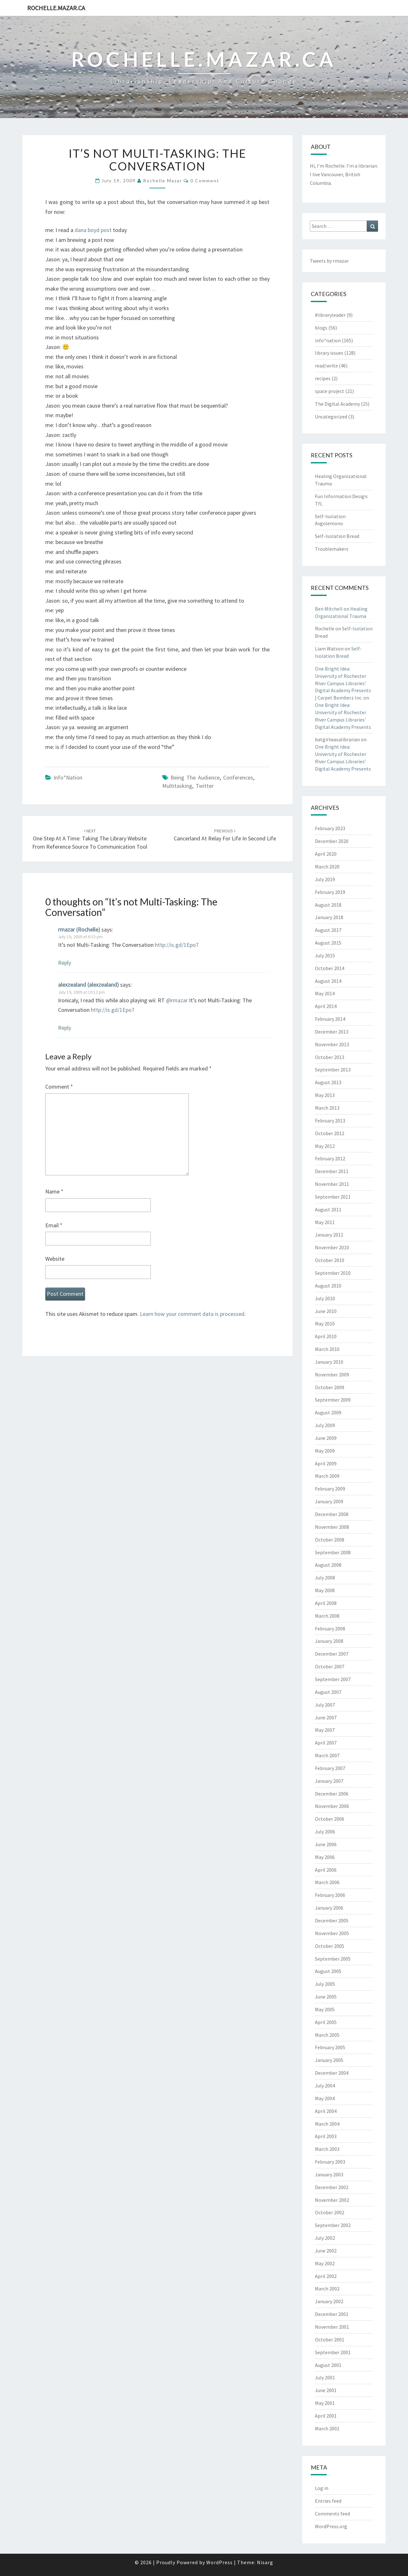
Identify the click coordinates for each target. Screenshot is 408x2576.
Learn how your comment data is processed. (193, 1313)
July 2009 (325, 1425)
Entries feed (328, 2501)
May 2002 (325, 2263)
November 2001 (332, 2327)
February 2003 (330, 2162)
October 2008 (329, 1539)
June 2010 (326, 1311)
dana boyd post (93, 230)
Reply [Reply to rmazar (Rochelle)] (64, 962)
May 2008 (325, 1590)
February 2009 (330, 1488)
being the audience (195, 777)
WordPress (219, 2562)
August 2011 (328, 1209)
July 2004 (325, 2085)
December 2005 (331, 1920)
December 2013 (331, 1031)
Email (53, 1225)
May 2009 (325, 1451)
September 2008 (333, 1552)
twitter (205, 785)
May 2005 (325, 2009)
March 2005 (327, 2035)
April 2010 (326, 1336)
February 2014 (330, 1019)
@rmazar (177, 1000)
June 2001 (326, 2390)
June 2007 (326, 1717)
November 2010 (332, 1247)
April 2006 (326, 1870)
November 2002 (332, 2200)
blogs (321, 327)
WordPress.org (331, 2526)
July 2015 (325, 955)
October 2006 (329, 1819)
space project (329, 391)
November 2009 (332, 1374)
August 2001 (328, 2365)
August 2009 (328, 1412)
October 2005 (329, 1946)
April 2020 (326, 854)
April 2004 (326, 2111)
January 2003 (329, 2174)
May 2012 (325, 1146)
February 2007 (330, 1768)
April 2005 (326, 2022)
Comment (59, 1086)
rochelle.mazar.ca (56, 8)
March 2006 (327, 1882)
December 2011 (331, 1171)
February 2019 (330, 892)
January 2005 (329, 2060)
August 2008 (328, 1565)
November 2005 (332, 1933)
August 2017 (328, 930)
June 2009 (326, 1438)
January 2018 (329, 917)
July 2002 (325, 2238)
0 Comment (204, 180)
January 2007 (329, 1781)
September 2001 (333, 2352)
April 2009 (326, 1463)
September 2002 (333, 2225)
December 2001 (331, 2314)
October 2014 (329, 968)
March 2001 (327, 2428)
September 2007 (333, 1679)
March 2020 (327, 866)
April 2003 (326, 2136)
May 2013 (325, 1095)
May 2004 (325, 2098)
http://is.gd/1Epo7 (177, 944)
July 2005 (325, 1984)
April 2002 (326, 2276)
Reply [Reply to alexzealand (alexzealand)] (64, 1027)
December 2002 (331, 2187)
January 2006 (329, 1908)
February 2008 (330, 1628)
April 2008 (326, 1603)
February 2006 (330, 1895)
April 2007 (326, 1742)
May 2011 (325, 1222)
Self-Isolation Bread (337, 536)
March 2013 (327, 1108)
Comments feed (332, 2513)
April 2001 (326, 2416)
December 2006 (331, 1793)
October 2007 (329, 1666)
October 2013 (329, 1057)
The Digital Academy (337, 404)
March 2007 (327, 1755)
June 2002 (326, 2250)
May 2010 (325, 1323)
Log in (321, 2488)
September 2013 (333, 1069)
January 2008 (329, 1641)
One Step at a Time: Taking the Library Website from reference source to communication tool (89, 839)
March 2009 (327, 1476)
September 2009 (333, 1400)
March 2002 (327, 2288)
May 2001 (325, 2403)
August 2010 (328, 1285)
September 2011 (333, 1197)
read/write (326, 365)
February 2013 (330, 1120)
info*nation (68, 777)
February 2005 (330, 2047)
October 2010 (329, 1260)
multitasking (177, 785)
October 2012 (329, 1133)
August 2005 (328, 1971)
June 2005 (326, 1996)
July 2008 (325, 1577)
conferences (238, 777)
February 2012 (330, 1158)
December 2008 (331, 1514)
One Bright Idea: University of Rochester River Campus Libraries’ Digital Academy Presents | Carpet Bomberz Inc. (343, 683)
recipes (323, 378)
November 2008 (332, 1527)
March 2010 (327, 1349)
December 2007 (331, 1654)
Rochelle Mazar (162, 180)
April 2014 (326, 1006)
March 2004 (327, 2124)
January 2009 (329, 1501)
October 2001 (329, 2339)
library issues (329, 353)
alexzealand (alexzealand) (88, 984)
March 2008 (327, 1616)
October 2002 (329, 2212)
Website (54, 1258)
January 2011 (329, 1234)
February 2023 (330, 828)
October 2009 (329, 1387)
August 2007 (328, 1692)
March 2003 (327, 2149)
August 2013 (328, 1082)
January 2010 (329, 1362)
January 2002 (329, 2301)
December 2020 (331, 841)
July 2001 (325, 2377)
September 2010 (333, 1273)
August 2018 (328, 905)
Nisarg (265, 2562)
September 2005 (333, 1959)
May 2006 (325, 1857)
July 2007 (325, 1705)
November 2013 (332, 1044)
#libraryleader (330, 315)
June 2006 (326, 1844)
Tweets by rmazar (329, 261)
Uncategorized (331, 416)
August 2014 (328, 981)
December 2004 (331, 2073)
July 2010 (325, 1298)
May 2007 (325, 1730)
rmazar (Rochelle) (79, 929)
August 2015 (328, 943)
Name (54, 1191)
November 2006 (332, 1806)
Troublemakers (331, 549)
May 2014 (325, 993)
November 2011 (332, 1184)
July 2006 (325, 1831)
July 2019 (325, 879)
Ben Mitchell (329, 609)
